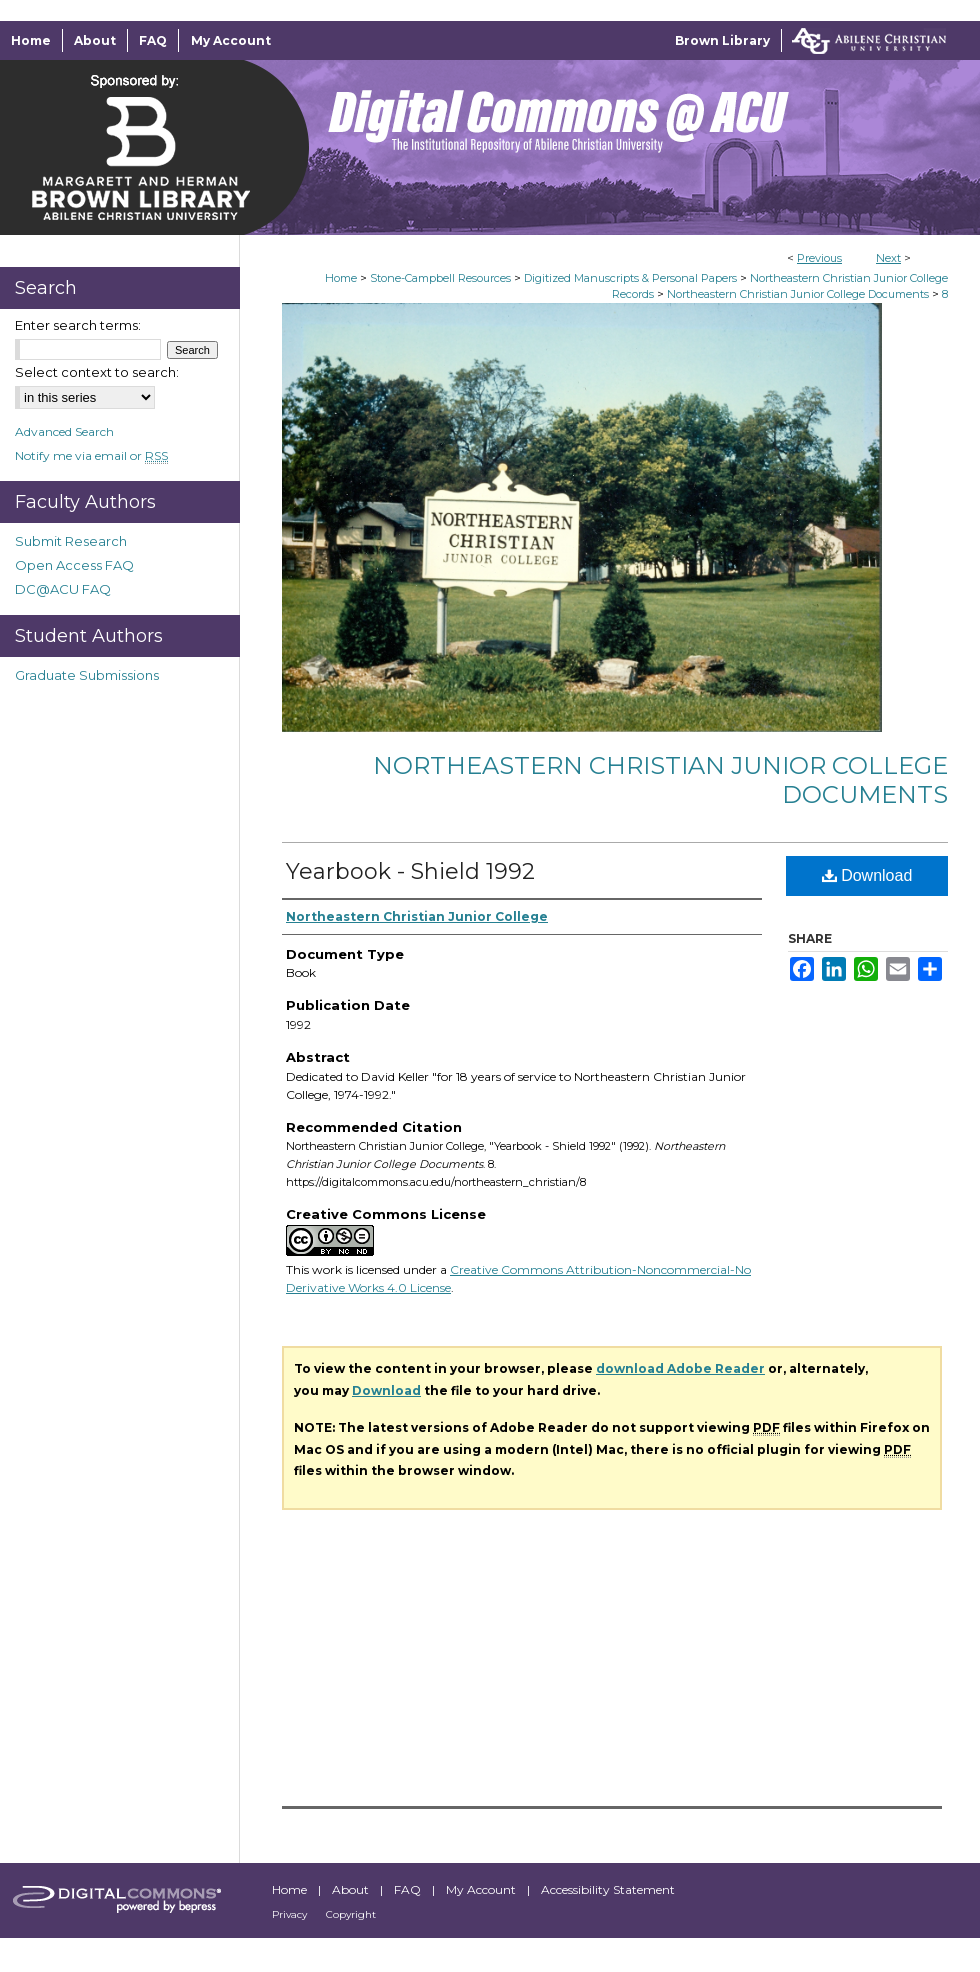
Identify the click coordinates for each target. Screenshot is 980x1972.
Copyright (351, 1914)
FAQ (409, 1889)
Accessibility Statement (608, 1889)
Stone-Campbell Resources (440, 278)
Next (888, 258)
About (352, 1889)
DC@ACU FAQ (63, 589)
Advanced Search (64, 431)
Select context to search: (97, 372)
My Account (482, 1889)
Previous (819, 258)
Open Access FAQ (74, 565)
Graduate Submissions (87, 675)
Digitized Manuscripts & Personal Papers (630, 278)
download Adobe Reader (680, 1368)
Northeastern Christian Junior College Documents (798, 294)
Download (867, 875)
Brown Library (722, 40)
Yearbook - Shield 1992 (410, 871)
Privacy (291, 1914)
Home (341, 278)
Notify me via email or (91, 455)
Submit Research (71, 541)
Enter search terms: (78, 325)
